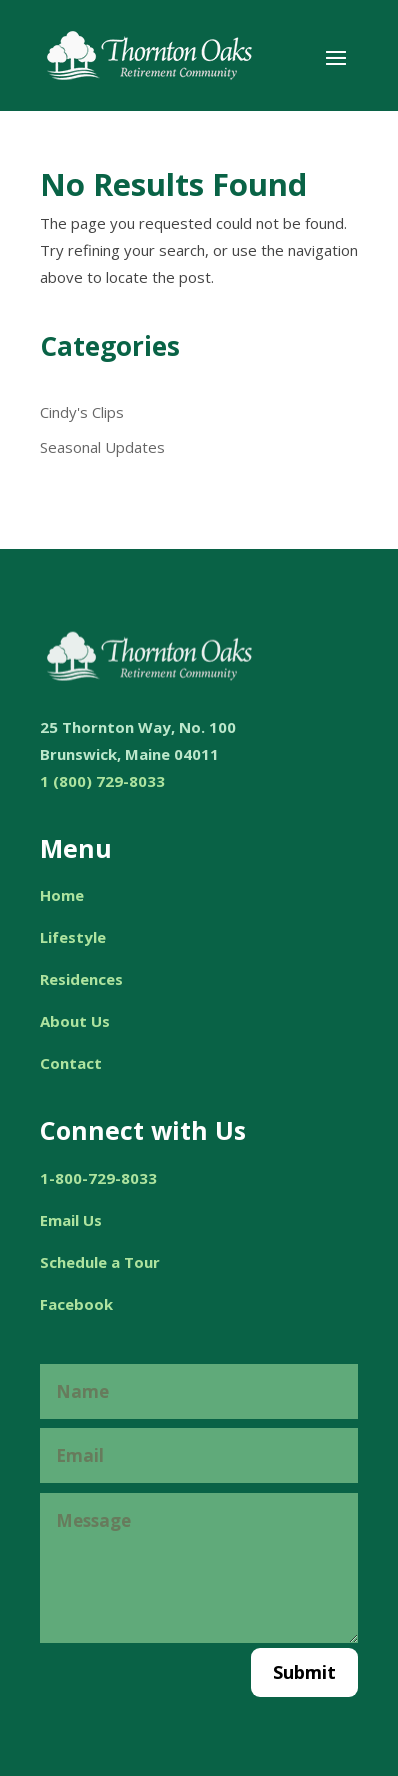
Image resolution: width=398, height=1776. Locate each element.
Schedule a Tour (100, 1262)
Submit (304, 1672)
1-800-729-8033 (98, 1178)
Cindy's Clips (82, 412)
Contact (71, 1063)
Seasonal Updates (102, 447)
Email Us (71, 1220)
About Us (75, 1021)
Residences (81, 979)
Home (62, 895)
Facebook (76, 1304)
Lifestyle (73, 937)
